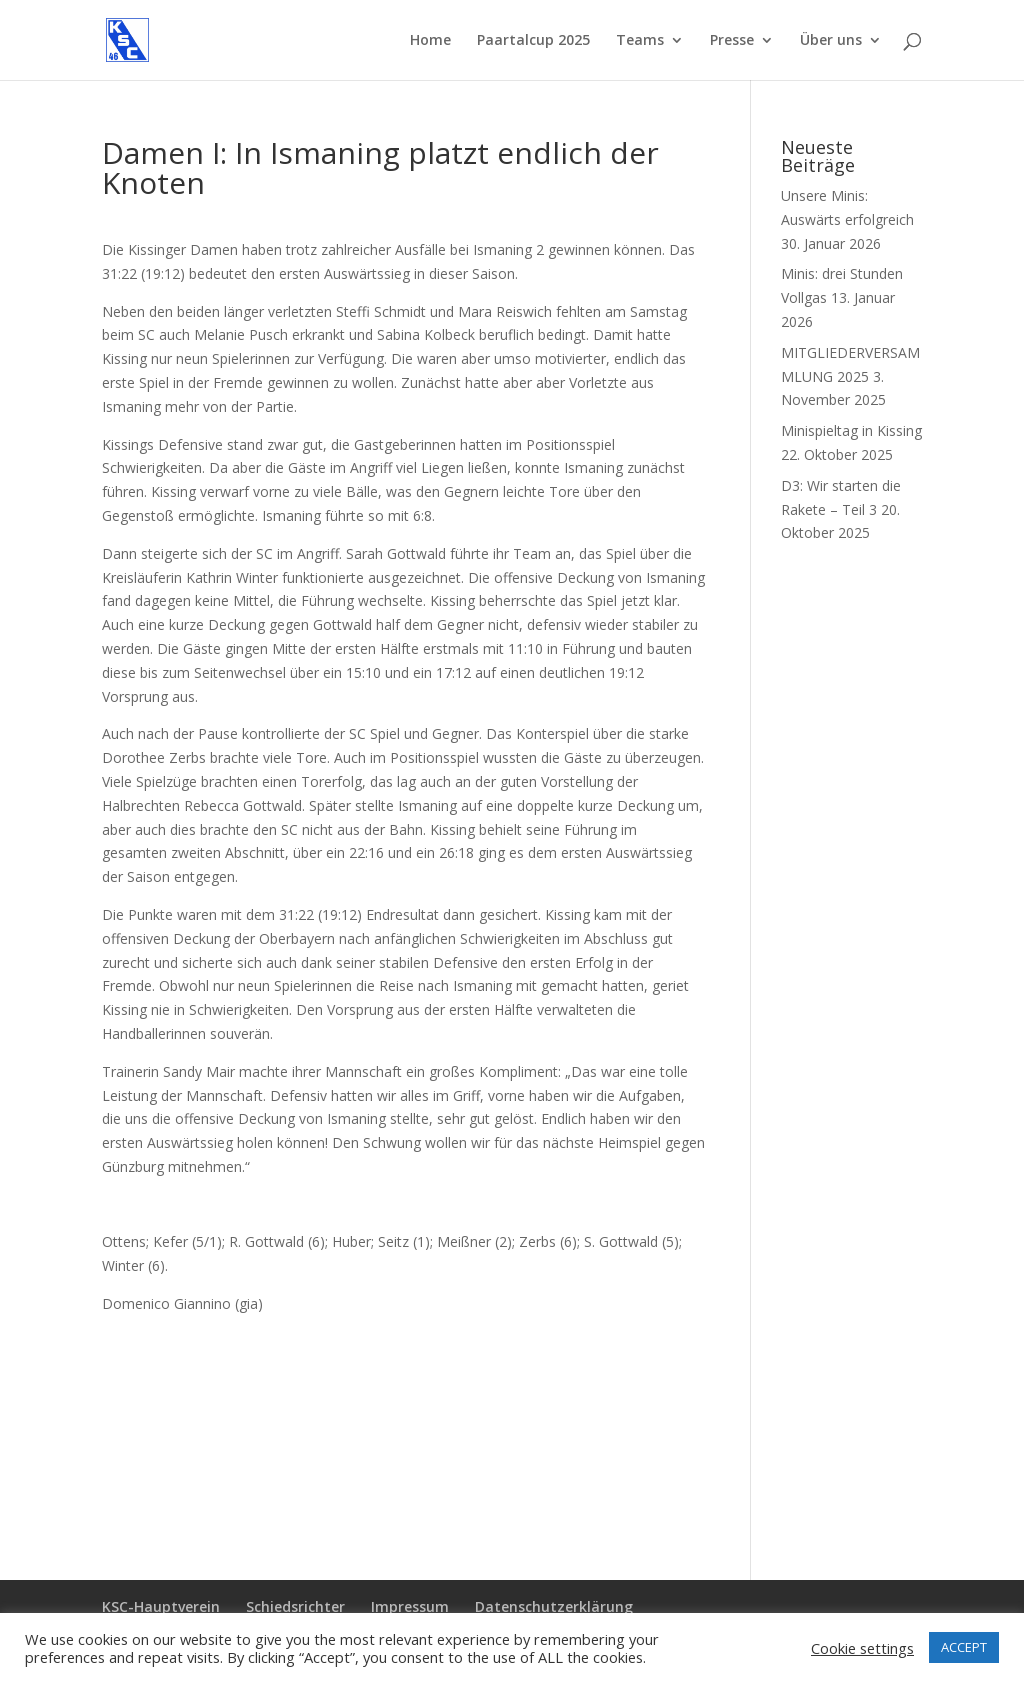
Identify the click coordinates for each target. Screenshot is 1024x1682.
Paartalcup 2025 (533, 41)
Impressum (410, 1606)
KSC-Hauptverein (161, 1606)
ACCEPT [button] (964, 1647)
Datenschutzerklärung (554, 1606)
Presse (732, 41)
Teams (640, 41)
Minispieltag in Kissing (851, 430)
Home (430, 41)
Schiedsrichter (295, 1606)
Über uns (831, 41)
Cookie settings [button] (862, 1648)
